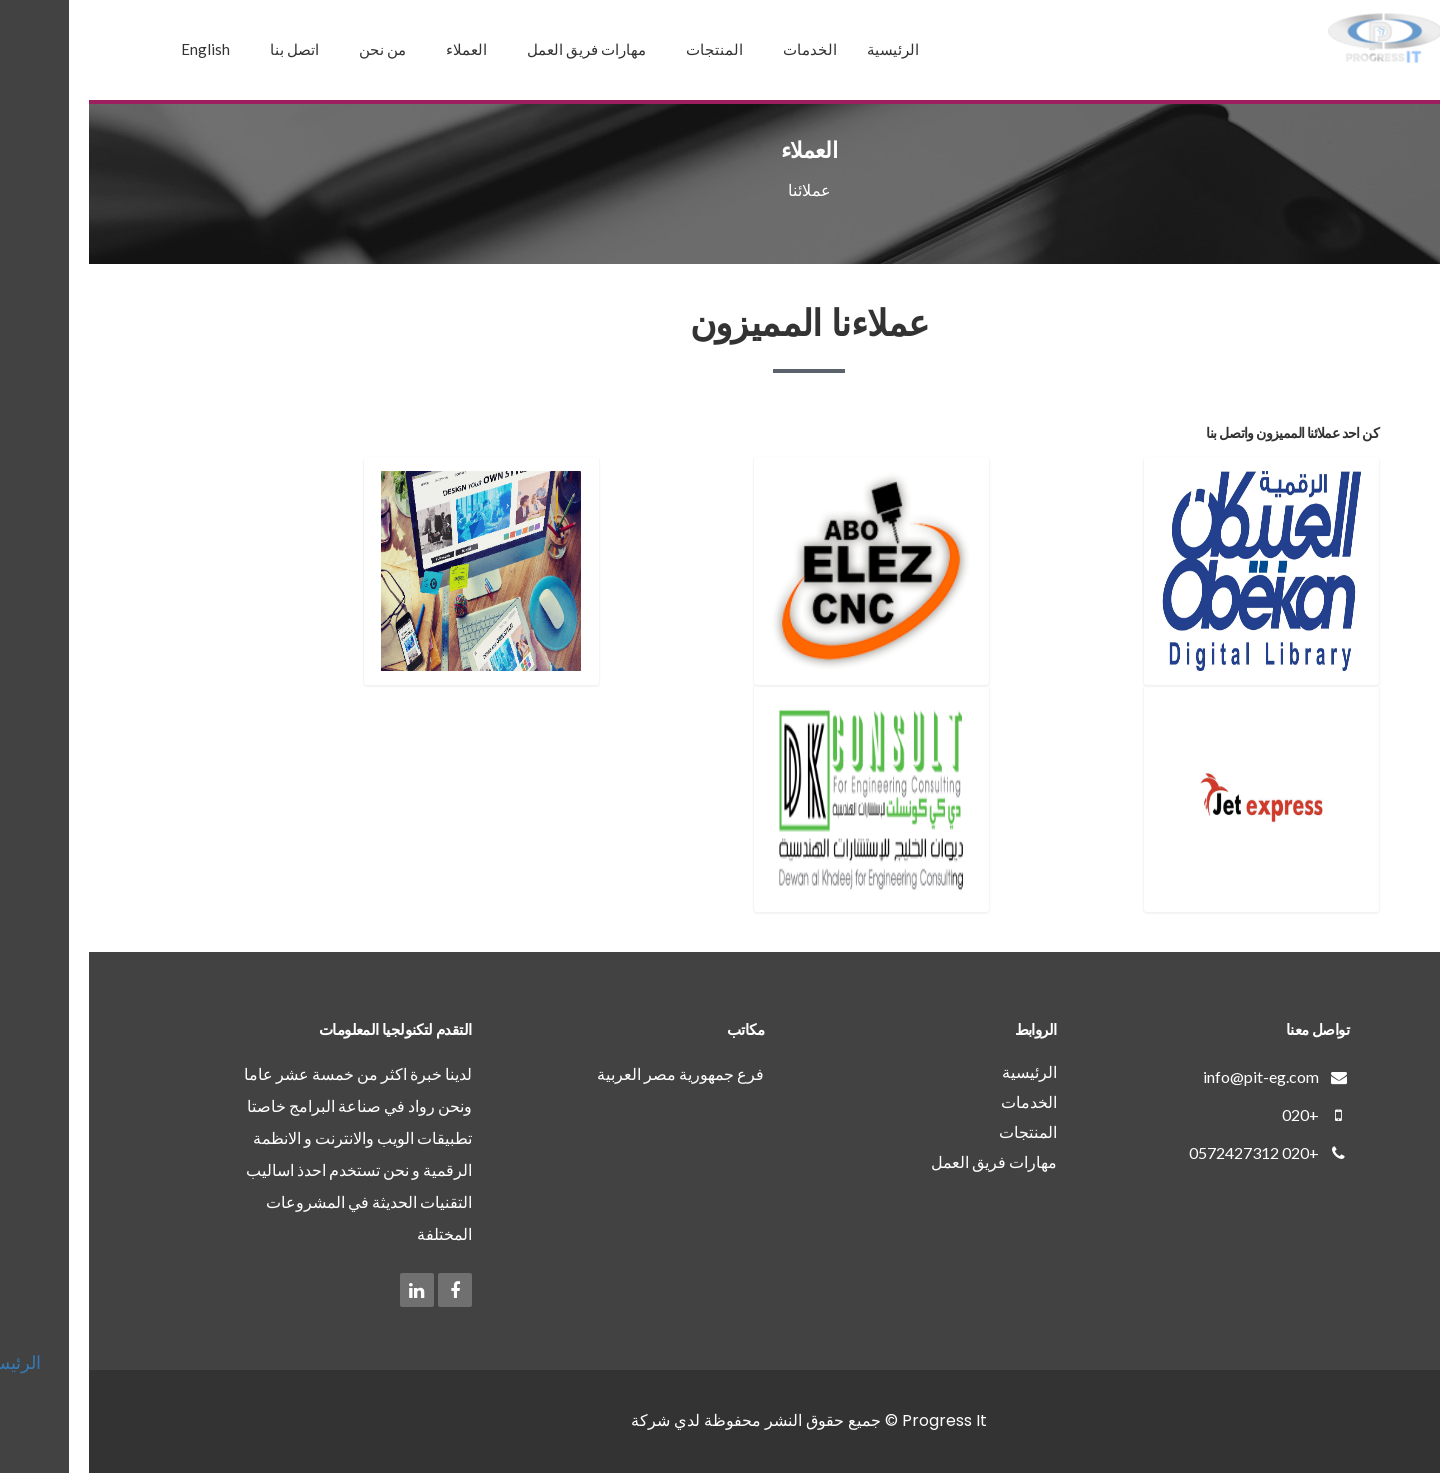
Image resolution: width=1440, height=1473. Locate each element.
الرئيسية (804, 49)
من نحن (293, 49)
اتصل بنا (205, 49)
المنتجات (625, 49)
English (116, 49)
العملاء (377, 49)
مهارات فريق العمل (497, 49)
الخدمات (721, 49)
